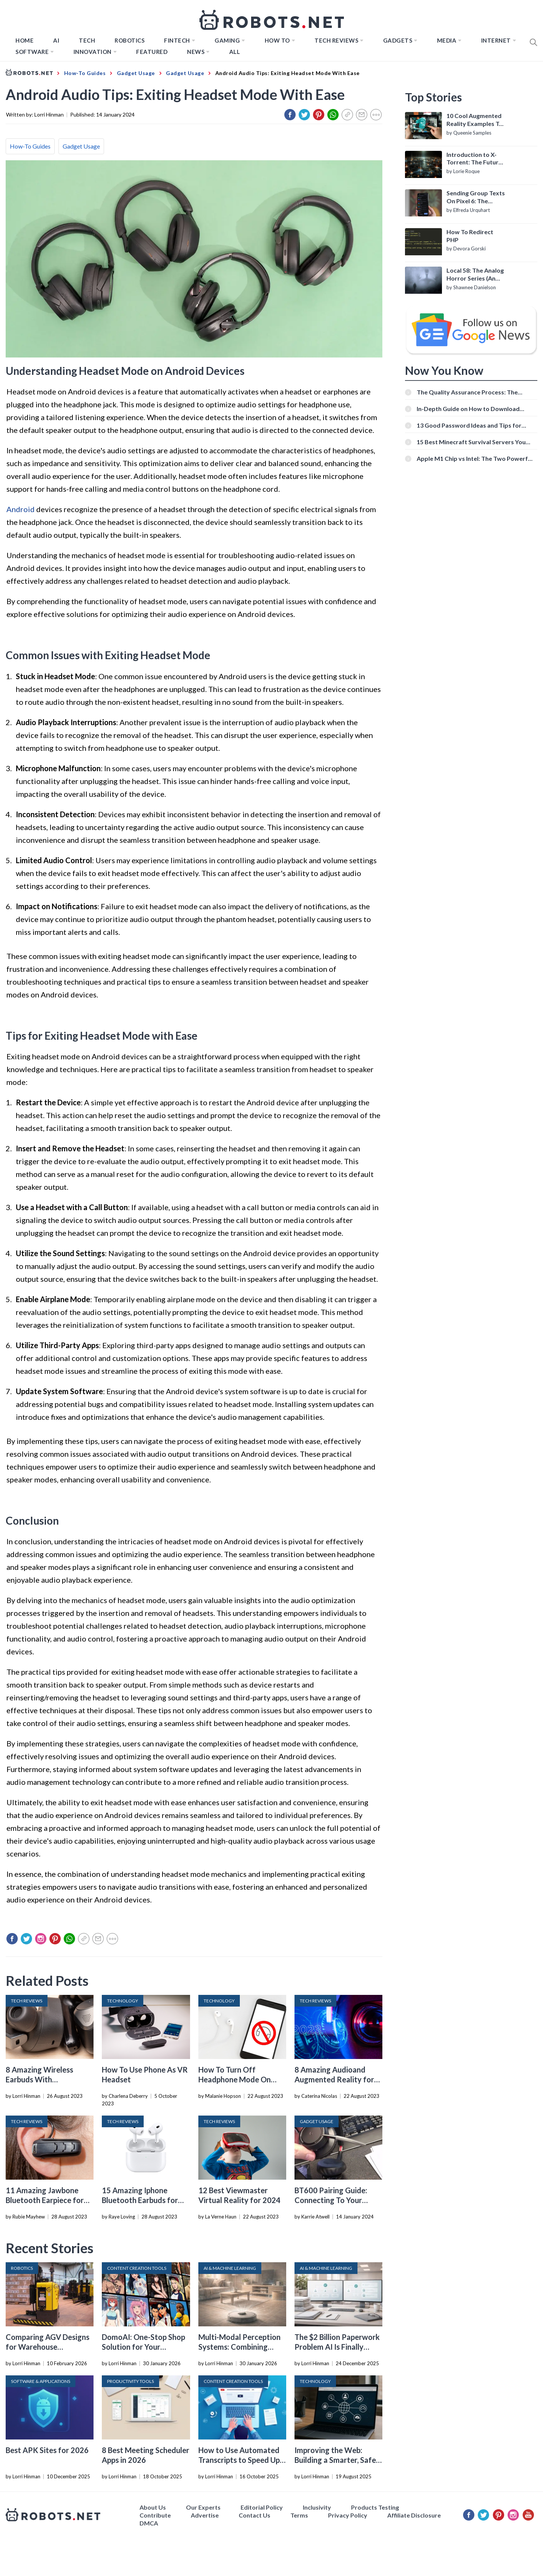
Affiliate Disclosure (414, 2515)
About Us (153, 2507)
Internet (496, 40)
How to (277, 40)
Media (447, 40)
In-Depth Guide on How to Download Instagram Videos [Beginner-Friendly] (469, 408)
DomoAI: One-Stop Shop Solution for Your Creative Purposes (143, 2346)
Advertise (205, 2515)
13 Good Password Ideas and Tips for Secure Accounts (469, 425)
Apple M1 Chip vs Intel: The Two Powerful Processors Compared (475, 458)
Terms (299, 2515)
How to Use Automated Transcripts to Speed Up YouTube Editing (239, 2460)
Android (20, 509)
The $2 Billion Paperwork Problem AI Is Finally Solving (337, 2346)
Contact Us (254, 2515)
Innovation (93, 51)
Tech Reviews (336, 40)
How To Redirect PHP (469, 235)
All (234, 51)
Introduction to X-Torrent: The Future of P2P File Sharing (474, 159)
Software (32, 51)
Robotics (129, 40)
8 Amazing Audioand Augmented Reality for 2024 (334, 2079)
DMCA (149, 2523)
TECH (87, 40)
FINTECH (177, 40)
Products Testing (375, 2507)
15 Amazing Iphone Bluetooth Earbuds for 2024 (140, 2200)
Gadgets (398, 40)
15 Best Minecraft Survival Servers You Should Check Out (471, 441)
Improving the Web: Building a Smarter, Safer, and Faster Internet (337, 2460)
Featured (151, 51)
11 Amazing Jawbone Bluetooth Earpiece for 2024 (45, 2200)
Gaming (227, 40)
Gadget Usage (81, 146)
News (195, 51)
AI (56, 40)
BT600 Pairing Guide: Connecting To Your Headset (331, 2200)
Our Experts (203, 2507)
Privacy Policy (347, 2515)
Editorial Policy (262, 2507)
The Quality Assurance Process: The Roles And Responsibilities (467, 392)
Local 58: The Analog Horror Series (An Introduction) (475, 274)
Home (24, 40)
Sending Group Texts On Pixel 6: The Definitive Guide (475, 197)
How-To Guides (30, 146)
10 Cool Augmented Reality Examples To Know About (474, 120)
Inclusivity (317, 2507)
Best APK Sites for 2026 (47, 2450)
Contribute (155, 2515)
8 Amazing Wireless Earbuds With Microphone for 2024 (42, 2079)
